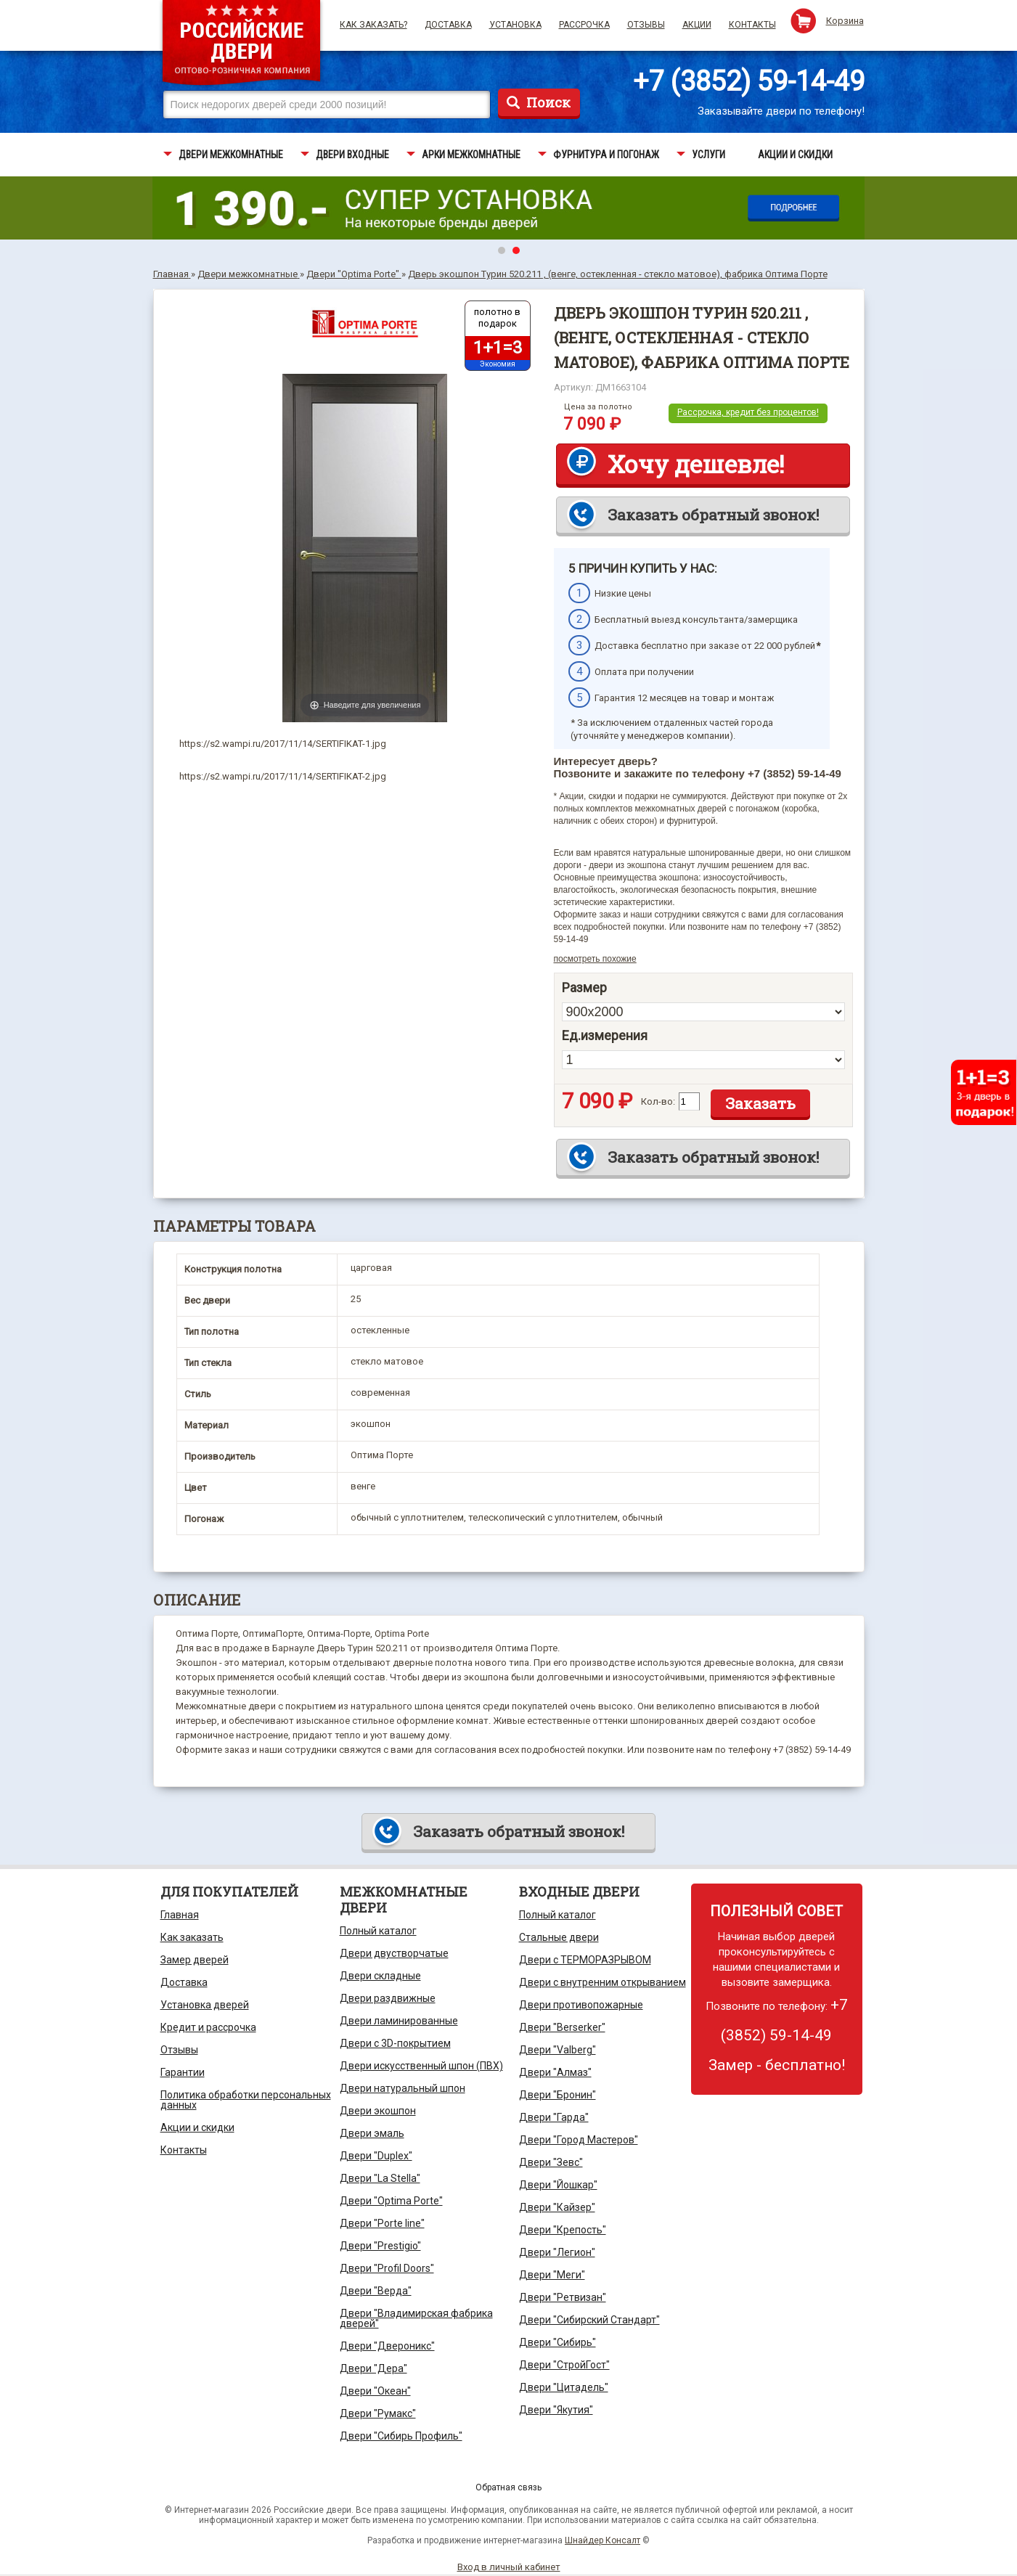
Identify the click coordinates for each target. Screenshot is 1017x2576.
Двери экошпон (378, 2111)
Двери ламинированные (399, 2021)
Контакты (752, 25)
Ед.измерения (605, 1036)
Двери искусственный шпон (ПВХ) (421, 2066)
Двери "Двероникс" (387, 2346)
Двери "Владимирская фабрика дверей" (416, 2318)
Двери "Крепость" (562, 2230)
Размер (584, 988)
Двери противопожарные (581, 2005)
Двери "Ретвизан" (562, 2297)
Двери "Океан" (375, 2391)
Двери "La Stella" (380, 2178)
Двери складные (380, 1976)
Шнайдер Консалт (602, 2540)
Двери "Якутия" (556, 2410)
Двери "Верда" (376, 2291)
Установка (515, 25)
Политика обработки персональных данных (245, 2100)
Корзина (845, 20)
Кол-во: (658, 1101)
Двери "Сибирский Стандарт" (589, 2320)
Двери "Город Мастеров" (578, 2140)
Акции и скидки (197, 2127)
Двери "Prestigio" (380, 2246)
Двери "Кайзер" (557, 2207)
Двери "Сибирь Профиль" (401, 2436)
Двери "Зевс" (551, 2162)
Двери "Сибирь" (557, 2342)
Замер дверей (194, 1960)
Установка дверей (204, 2005)
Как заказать (192, 1937)
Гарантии (182, 2072)
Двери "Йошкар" (558, 2185)
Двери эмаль (372, 2133)
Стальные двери (559, 1937)
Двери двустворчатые (394, 1953)
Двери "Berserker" (562, 2027)
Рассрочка (584, 25)
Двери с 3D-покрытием (395, 2043)
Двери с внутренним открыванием (602, 1982)
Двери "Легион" (557, 2252)
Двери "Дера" (373, 2368)
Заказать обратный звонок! (713, 514)
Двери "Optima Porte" (391, 2201)
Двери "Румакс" (378, 2413)
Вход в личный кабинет (508, 2566)
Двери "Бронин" (557, 2095)
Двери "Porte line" (382, 2223)
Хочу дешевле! (696, 464)
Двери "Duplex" (376, 2156)
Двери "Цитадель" (563, 2387)
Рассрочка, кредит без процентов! (748, 412)
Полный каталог (378, 1931)
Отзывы (646, 25)
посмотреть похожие (595, 959)
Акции (696, 25)
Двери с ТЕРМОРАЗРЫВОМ (585, 1960)
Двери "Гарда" (554, 2117)
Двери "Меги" (552, 2275)
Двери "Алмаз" (555, 2072)
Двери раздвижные (388, 1998)
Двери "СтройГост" (564, 2365)
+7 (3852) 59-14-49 (749, 81)
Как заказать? (373, 25)
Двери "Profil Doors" (387, 2268)
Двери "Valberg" (557, 2050)
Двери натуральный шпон (402, 2088)
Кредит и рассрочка (208, 2027)
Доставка (448, 25)
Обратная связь (508, 2487)
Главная (179, 1915)
